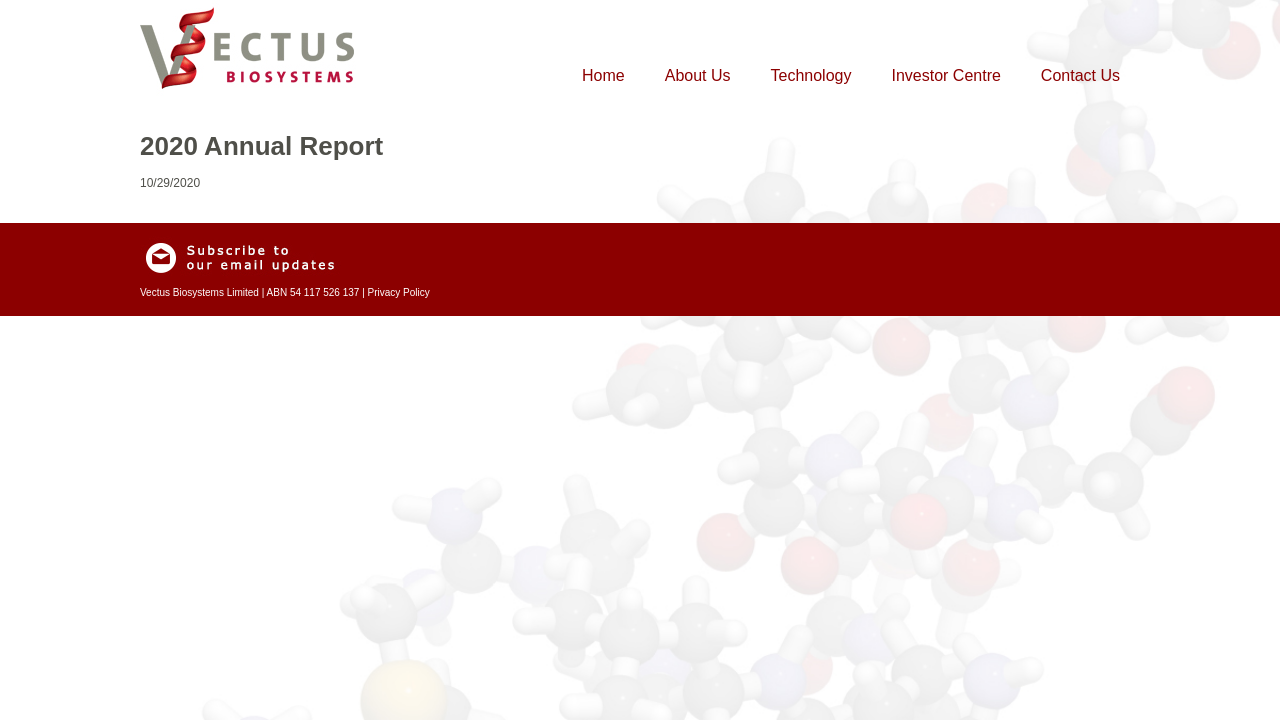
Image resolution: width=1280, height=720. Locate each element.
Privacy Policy (399, 292)
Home (603, 75)
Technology (811, 75)
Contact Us (1080, 75)
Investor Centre (945, 75)
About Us (698, 75)
